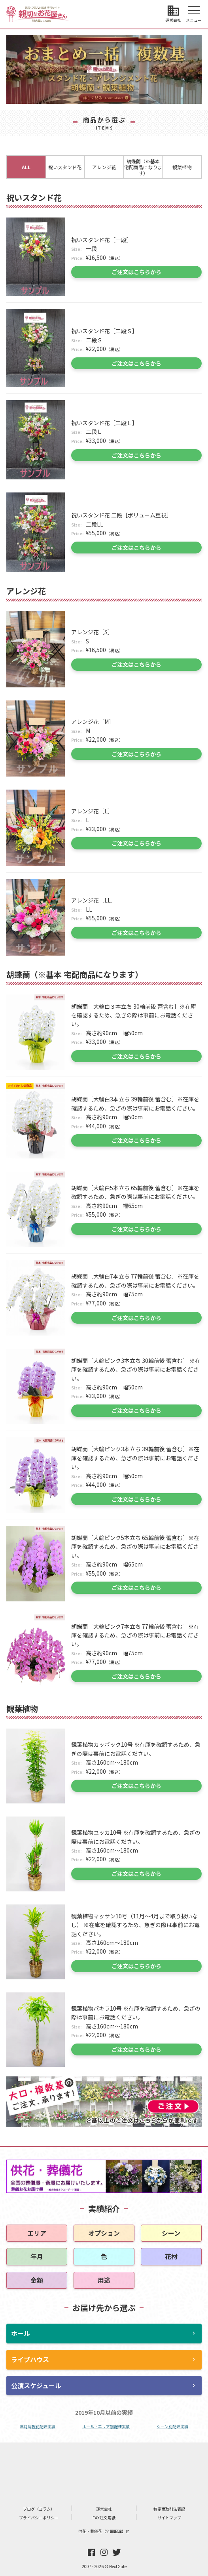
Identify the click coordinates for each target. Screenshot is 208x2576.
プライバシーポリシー (39, 2518)
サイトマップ (169, 2518)
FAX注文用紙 (104, 2518)
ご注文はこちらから (136, 272)
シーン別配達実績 (172, 2426)
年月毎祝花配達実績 (37, 2426)
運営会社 (104, 2509)
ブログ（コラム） (39, 2509)
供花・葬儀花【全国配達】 (104, 2531)
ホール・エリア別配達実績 (106, 2426)
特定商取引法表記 (169, 2509)
